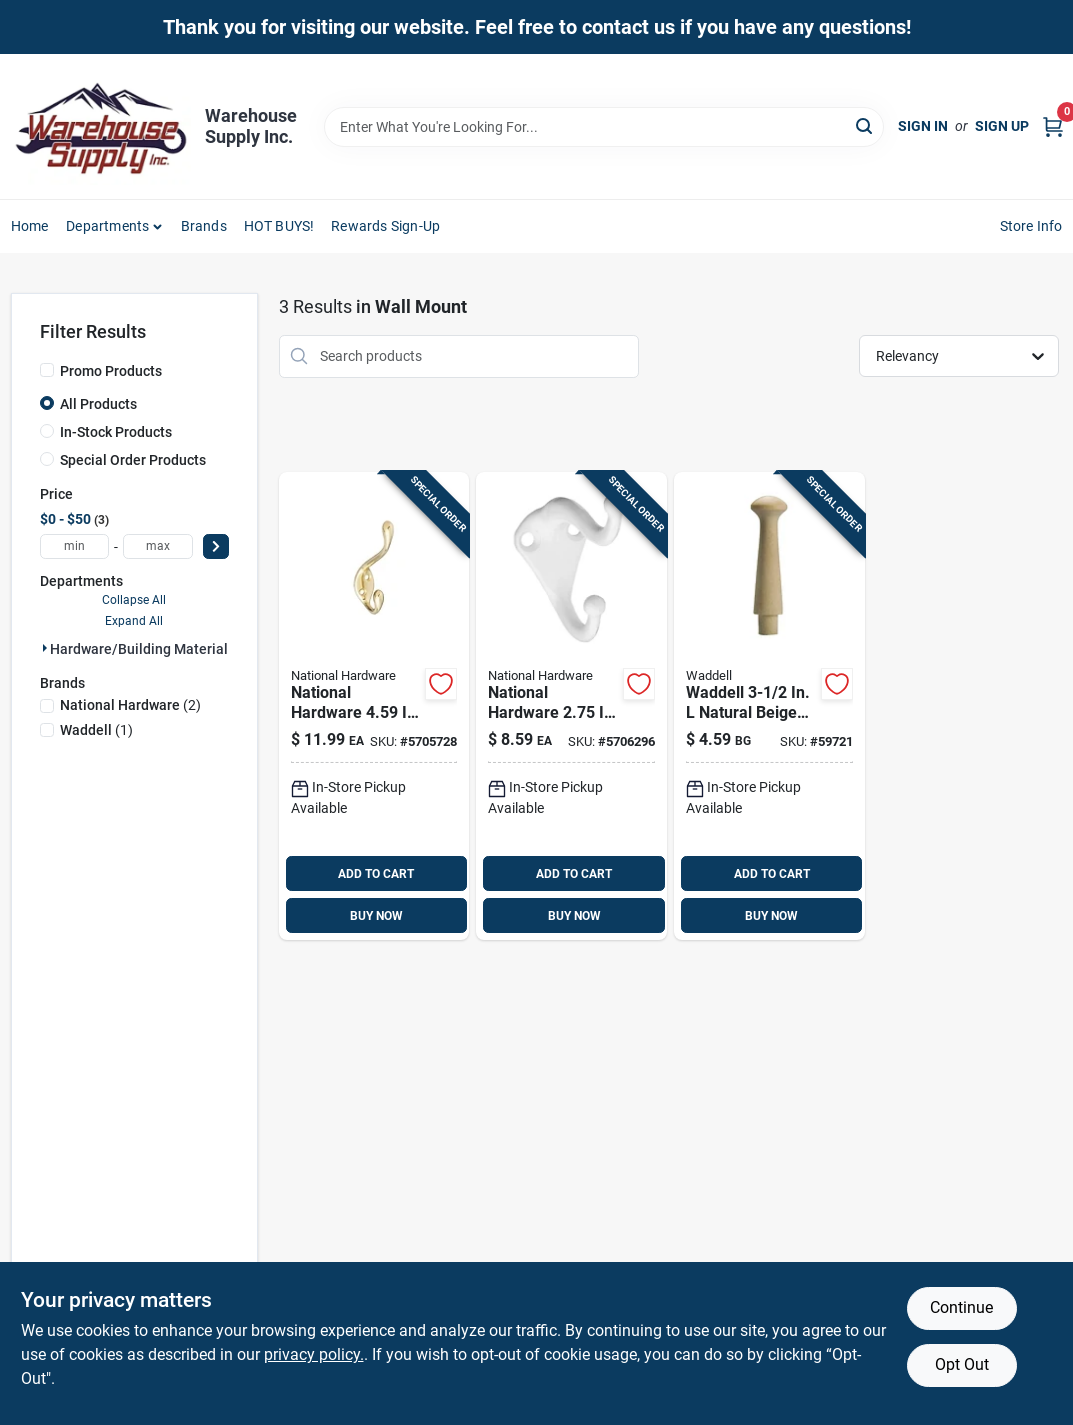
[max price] (158, 546)
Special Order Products (133, 460)
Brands (204, 226)
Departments (107, 226)
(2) (130, 705)
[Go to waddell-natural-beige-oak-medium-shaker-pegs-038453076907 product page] (769, 706)
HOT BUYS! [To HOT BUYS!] (279, 226)
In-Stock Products (116, 432)
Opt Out (962, 1364)
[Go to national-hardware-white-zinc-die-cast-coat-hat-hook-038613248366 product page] (571, 706)
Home (30, 226)
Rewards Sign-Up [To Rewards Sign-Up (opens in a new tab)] (385, 226)
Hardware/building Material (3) (149, 649)
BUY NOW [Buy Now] (376, 916)
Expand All (134, 621)
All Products (98, 404)
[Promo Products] (47, 370)
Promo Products (111, 371)
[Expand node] (45, 648)
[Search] (865, 125)
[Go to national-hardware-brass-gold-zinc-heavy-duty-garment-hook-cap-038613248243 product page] (374, 706)
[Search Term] (604, 127)
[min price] (75, 546)
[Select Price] (216, 546)
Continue (961, 1307)
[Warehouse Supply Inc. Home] (101, 126)
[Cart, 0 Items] (1053, 126)
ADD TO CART (376, 874)
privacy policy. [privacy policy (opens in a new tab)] (314, 1354)
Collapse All (134, 600)
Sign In (923, 126)
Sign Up (1002, 126)
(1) (96, 730)
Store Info (1031, 226)
